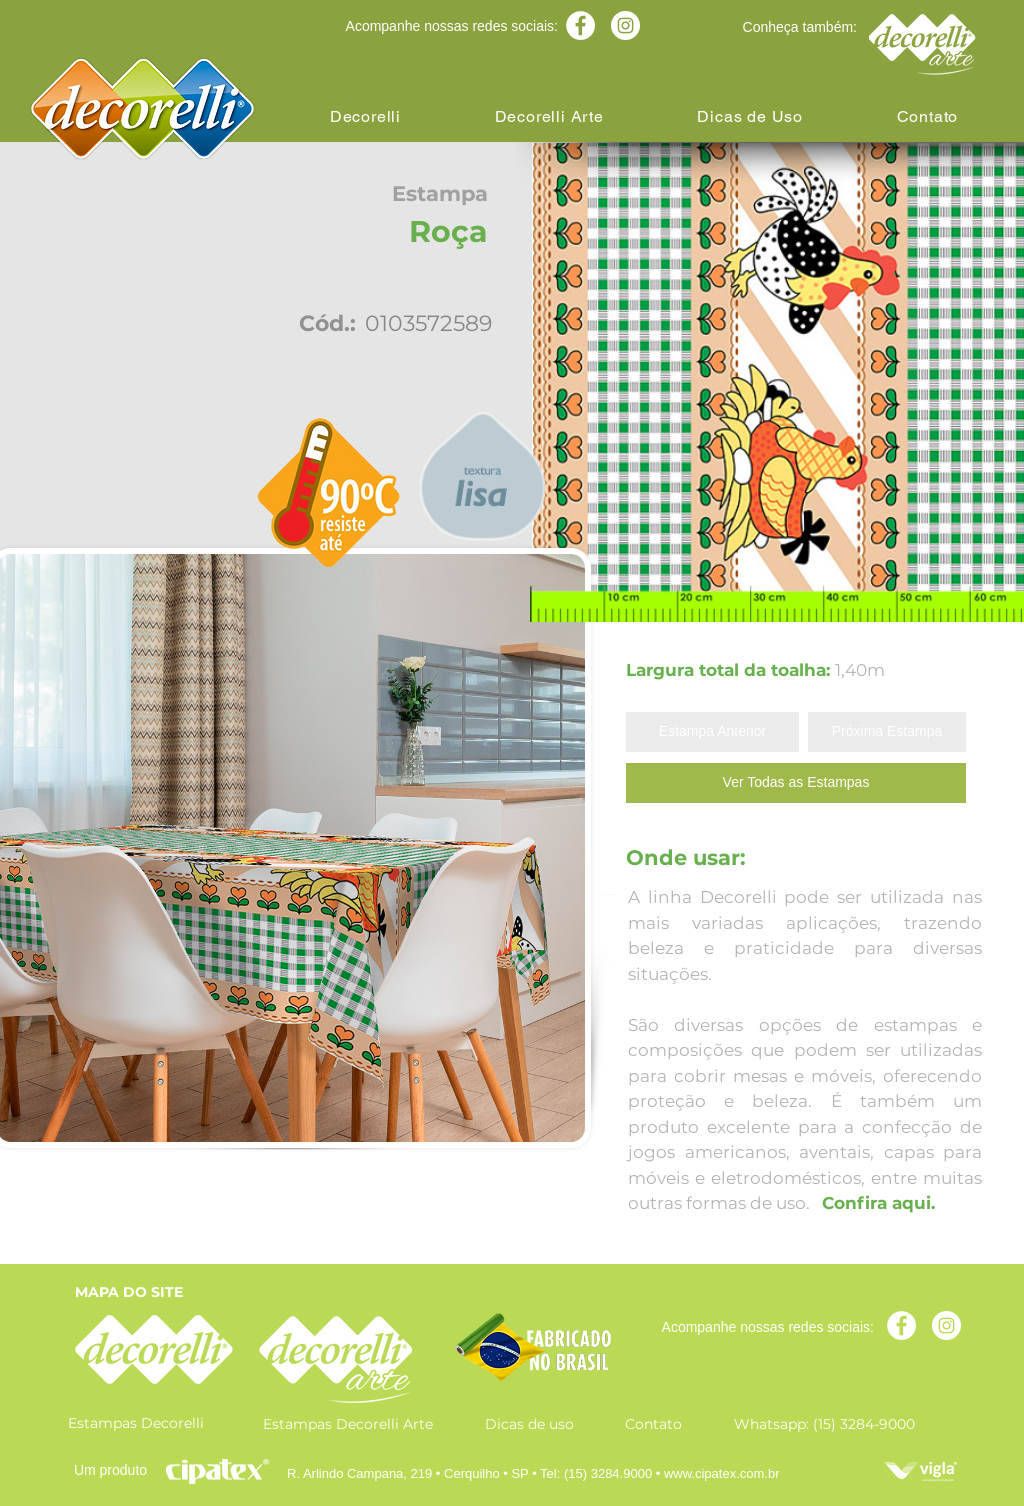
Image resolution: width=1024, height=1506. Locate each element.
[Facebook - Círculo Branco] (580, 25)
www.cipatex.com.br (722, 1473)
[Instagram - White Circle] (625, 25)
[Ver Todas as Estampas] (796, 783)
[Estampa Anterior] (712, 732)
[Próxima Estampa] (887, 732)
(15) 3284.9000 (608, 1473)
